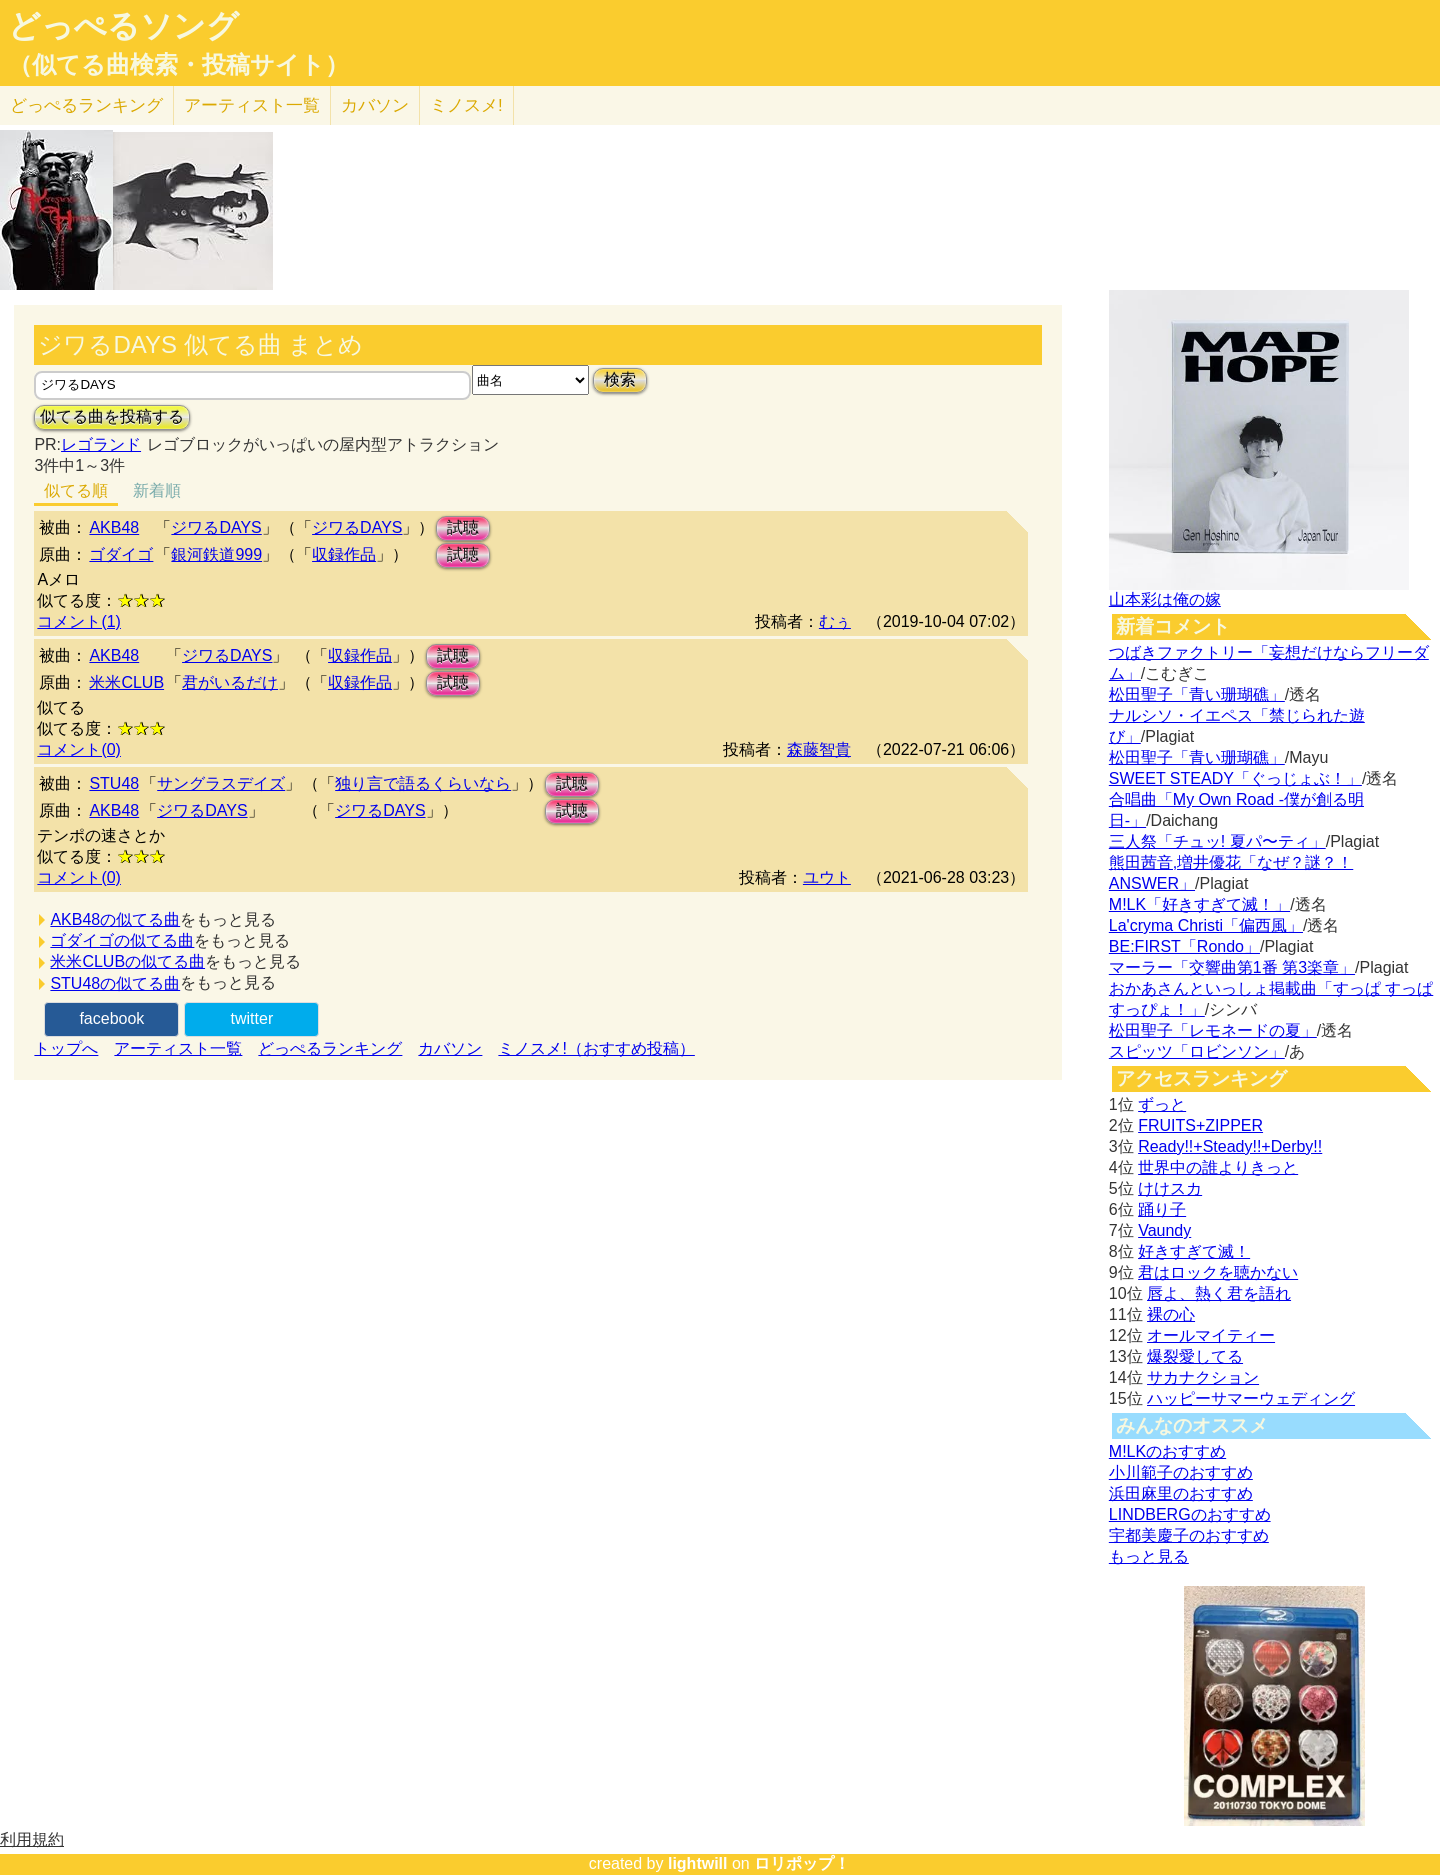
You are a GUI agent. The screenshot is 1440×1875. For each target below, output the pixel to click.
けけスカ (1170, 1188)
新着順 (157, 490)
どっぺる (86, 105)
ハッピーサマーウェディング (1251, 1398)
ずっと (1162, 1104)
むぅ (835, 621)
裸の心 (1171, 1314)
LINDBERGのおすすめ (1190, 1514)
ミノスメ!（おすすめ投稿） (596, 1048)
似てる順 (76, 490)
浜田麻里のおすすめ (1181, 1493)
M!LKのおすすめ (1167, 1451)
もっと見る (1149, 1556)
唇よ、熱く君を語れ (1219, 1293)
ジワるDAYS (216, 527)
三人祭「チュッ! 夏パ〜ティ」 (1217, 841)
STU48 (114, 783)
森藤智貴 (819, 749)
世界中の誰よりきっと (1218, 1167)
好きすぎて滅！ (1194, 1251)
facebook (111, 1018)
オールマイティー (1211, 1335)
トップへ (66, 1048)
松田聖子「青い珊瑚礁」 (1197, 694)
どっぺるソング (123, 26)
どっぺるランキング (330, 1048)
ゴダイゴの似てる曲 (122, 940)
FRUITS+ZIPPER (1200, 1125)
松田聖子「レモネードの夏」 (1213, 1030)
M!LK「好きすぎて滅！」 (1199, 904)
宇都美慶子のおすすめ (1189, 1535)
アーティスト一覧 (178, 1048)
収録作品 (344, 554)
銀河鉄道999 (216, 554)
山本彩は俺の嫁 (1165, 599)
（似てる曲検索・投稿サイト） (178, 65)
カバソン (375, 105)
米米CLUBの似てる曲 (127, 961)
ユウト (827, 877)
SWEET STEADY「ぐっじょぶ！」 (1235, 778)
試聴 (463, 527)
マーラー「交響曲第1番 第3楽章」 (1232, 967)
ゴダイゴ (121, 554)
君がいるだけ (230, 682)
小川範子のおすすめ (1181, 1472)
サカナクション (1203, 1377)
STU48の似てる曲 (115, 983)
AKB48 (114, 527)
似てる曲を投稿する (112, 416)
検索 (620, 379)
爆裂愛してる (1195, 1356)
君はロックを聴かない (1218, 1272)
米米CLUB (126, 682)
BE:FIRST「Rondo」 (1184, 946)
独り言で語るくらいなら (423, 783)
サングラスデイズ (221, 783)
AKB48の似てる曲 (115, 919)
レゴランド (101, 444)
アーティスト (252, 105)
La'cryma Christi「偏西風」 (1206, 925)
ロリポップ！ (802, 1863)
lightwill (698, 1863)
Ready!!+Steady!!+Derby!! (1230, 1146)
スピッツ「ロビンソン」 (1197, 1051)
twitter (252, 1018)
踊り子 (1162, 1209)
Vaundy (1164, 1230)
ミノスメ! (466, 105)
